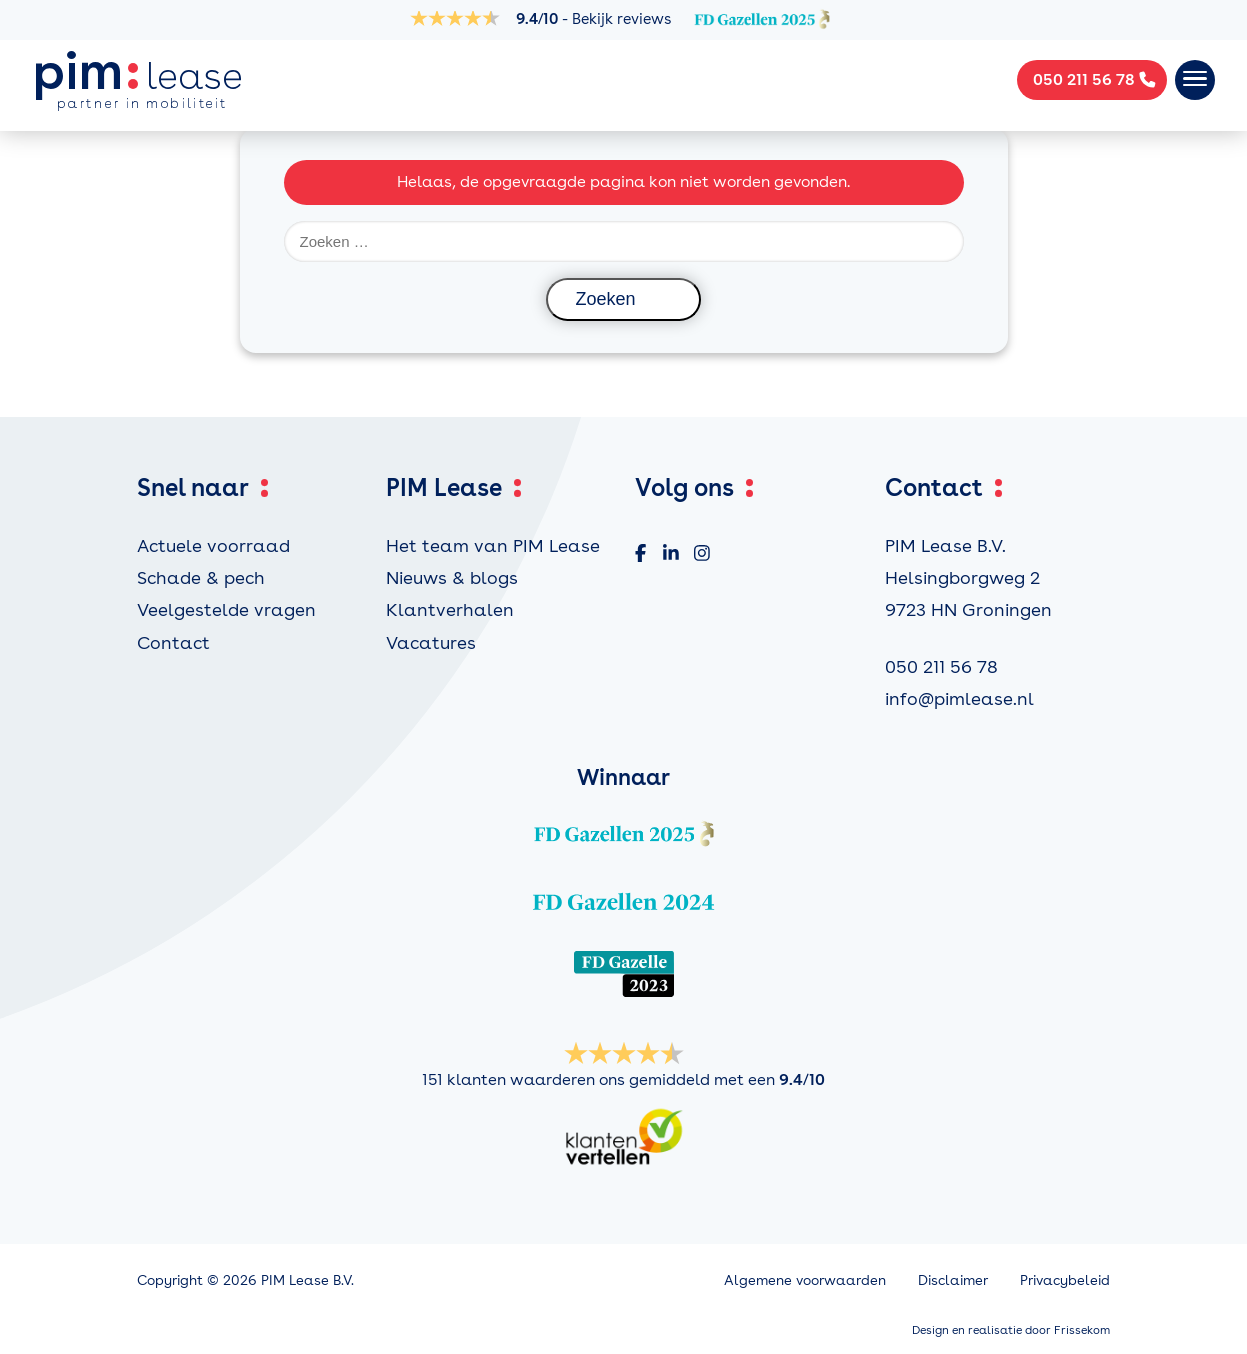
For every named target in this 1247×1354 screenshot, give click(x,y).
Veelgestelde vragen (226, 609)
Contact (173, 642)
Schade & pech (201, 577)
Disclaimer (953, 1280)
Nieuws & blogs (452, 577)
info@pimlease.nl (959, 698)
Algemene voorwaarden (805, 1280)
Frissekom (1082, 1330)
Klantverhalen (450, 609)
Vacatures (431, 642)
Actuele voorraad (213, 545)
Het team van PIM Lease (493, 545)
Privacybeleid (1065, 1280)
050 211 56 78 (941, 666)
